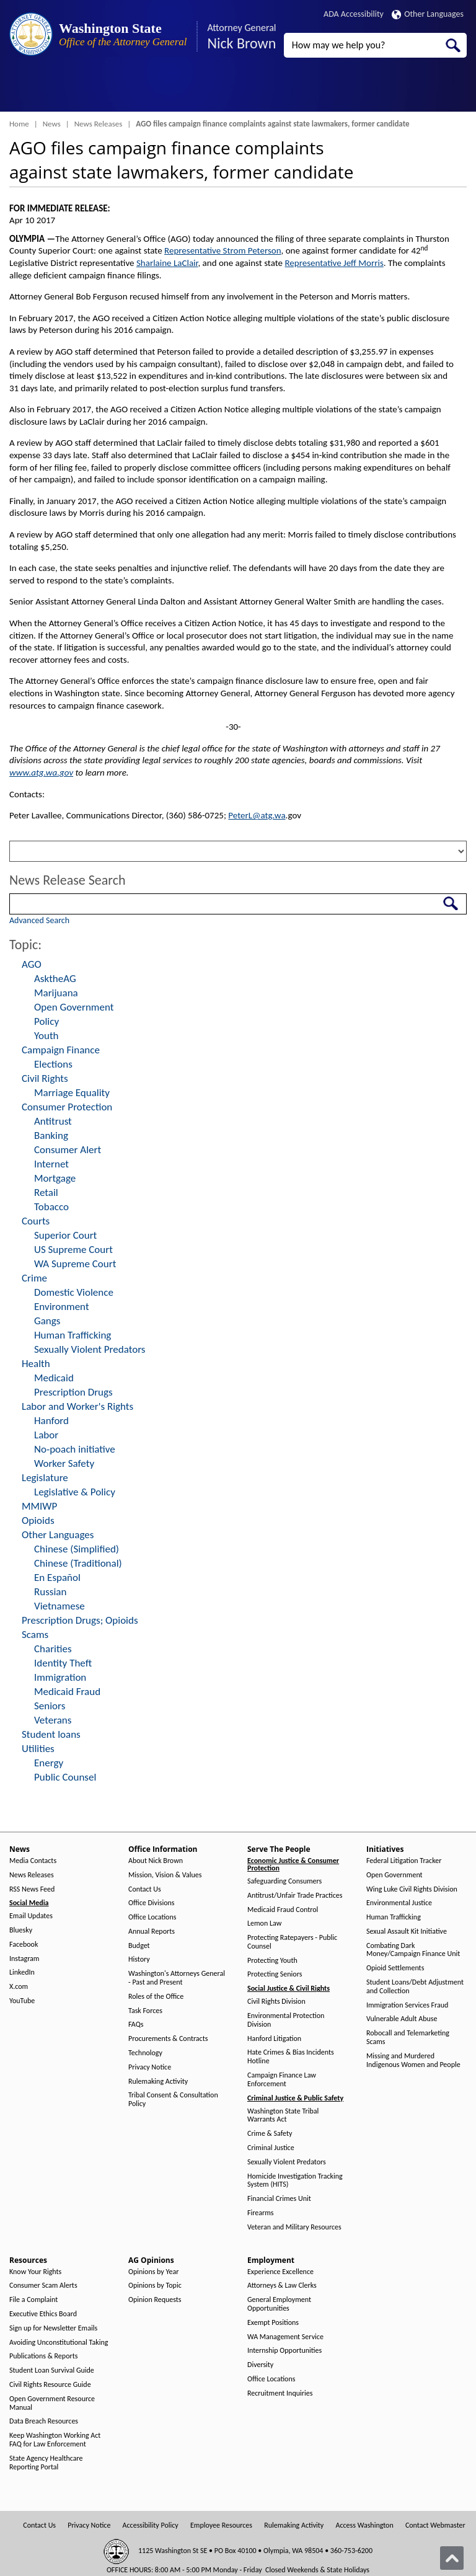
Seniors (49, 1705)
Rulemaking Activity (158, 2082)
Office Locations (152, 1917)
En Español (57, 1577)
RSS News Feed (32, 1889)
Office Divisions (151, 1903)
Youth (46, 1035)
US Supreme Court (73, 1249)
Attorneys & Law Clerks (282, 2286)
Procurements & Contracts (168, 2039)
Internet (51, 1164)
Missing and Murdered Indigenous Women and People (413, 2060)
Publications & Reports (43, 2356)
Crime (34, 1278)
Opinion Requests (155, 2300)
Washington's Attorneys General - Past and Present (176, 1978)
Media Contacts (32, 1861)
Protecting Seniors (274, 1974)
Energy (48, 1762)
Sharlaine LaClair (167, 262)
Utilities (38, 1748)
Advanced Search (39, 920)
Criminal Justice (270, 2148)
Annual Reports (151, 1932)
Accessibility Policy (150, 2525)
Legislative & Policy (74, 1491)
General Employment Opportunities (279, 2304)
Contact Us (144, 1889)
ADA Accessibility (354, 14)
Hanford (51, 1420)
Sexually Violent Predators (89, 1349)
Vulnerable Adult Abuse (402, 2019)
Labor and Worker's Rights (77, 1406)
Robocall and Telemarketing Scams (407, 2037)
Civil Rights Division (276, 2002)
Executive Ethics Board (43, 2314)
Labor (46, 1434)
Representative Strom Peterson (222, 250)
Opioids (38, 1520)
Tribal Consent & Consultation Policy (173, 2099)
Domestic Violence (73, 1292)
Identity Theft (63, 1663)
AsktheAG (55, 978)
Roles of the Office (155, 1997)
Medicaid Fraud (67, 1691)
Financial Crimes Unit (279, 2199)
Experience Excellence (280, 2272)
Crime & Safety (269, 2134)
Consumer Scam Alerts (43, 2286)
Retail (46, 1192)
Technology (145, 2053)
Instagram (24, 1959)
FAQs (135, 2025)
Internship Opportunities (284, 2351)
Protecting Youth (272, 1961)
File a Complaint (33, 2300)
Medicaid (54, 1377)
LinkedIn (22, 1972)
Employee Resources (221, 2525)
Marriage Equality (72, 1092)
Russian (50, 1591)
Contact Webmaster (435, 2525)
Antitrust (53, 1121)
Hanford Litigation (274, 2039)
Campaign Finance (61, 1049)
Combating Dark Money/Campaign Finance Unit (413, 1950)
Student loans (51, 1734)
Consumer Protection (67, 1106)
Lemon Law (264, 1923)
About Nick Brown (155, 1861)
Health (36, 1363)
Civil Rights (45, 1078)
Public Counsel (65, 1777)
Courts (36, 1221)
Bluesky (20, 1930)
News (52, 123)
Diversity (260, 2365)
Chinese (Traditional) (78, 1563)
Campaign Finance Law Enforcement (281, 2079)
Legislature (45, 1477)
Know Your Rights (35, 2272)
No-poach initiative (74, 1449)
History (139, 1959)
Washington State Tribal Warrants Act (283, 2115)
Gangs (47, 1320)
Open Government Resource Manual (52, 2403)
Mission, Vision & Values (164, 1875)
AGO (32, 964)
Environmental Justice (399, 1903)
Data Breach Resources (43, 2421)
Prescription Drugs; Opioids (80, 1620)
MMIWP (39, 1506)
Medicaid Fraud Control (282, 1910)
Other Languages (428, 14)
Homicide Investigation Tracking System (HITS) (295, 2180)
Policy (46, 1021)
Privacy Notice (149, 2067)
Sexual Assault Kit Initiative (406, 1932)
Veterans (52, 1720)
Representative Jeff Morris (333, 262)
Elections (53, 1064)
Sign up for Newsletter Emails (53, 2328)
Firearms (260, 2213)
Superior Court (65, 1235)
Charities (53, 1648)
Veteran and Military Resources (294, 2227)
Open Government (73, 1007)
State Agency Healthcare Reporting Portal (46, 2462)
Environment (61, 1306)
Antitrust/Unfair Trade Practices (294, 1896)
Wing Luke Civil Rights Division (411, 1889)
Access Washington (364, 2525)
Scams (35, 1634)
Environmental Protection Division (285, 2020)
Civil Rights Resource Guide (50, 2385)
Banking (51, 1135)
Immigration (60, 1677)
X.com (18, 1987)
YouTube (22, 2001)
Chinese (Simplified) (76, 1549)
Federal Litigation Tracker (403, 1861)
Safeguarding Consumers (284, 1881)
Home (19, 123)
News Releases (98, 123)
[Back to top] (452, 2558)
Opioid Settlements (395, 1968)
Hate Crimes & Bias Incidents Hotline (290, 2056)
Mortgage (55, 1178)
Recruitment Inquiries (279, 2393)
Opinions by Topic (155, 2286)
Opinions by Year (153, 2272)
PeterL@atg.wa (256, 815)
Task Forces (145, 2011)
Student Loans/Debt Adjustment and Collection (415, 1986)
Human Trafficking (72, 1335)
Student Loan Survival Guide (51, 2370)
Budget (139, 1946)
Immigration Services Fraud (407, 2005)
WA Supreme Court (75, 1263)
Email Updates (31, 1916)
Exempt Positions (273, 2323)
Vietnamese (59, 1606)
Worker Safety (64, 1463)
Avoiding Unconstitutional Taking (58, 2343)
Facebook (23, 1945)
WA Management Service (285, 2337)
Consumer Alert (67, 1149)
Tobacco (51, 1206)
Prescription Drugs (73, 1392)
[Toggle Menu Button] (20, 90)
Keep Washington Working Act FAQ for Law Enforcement (54, 2440)
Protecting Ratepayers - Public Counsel (292, 1942)
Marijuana (56, 992)
